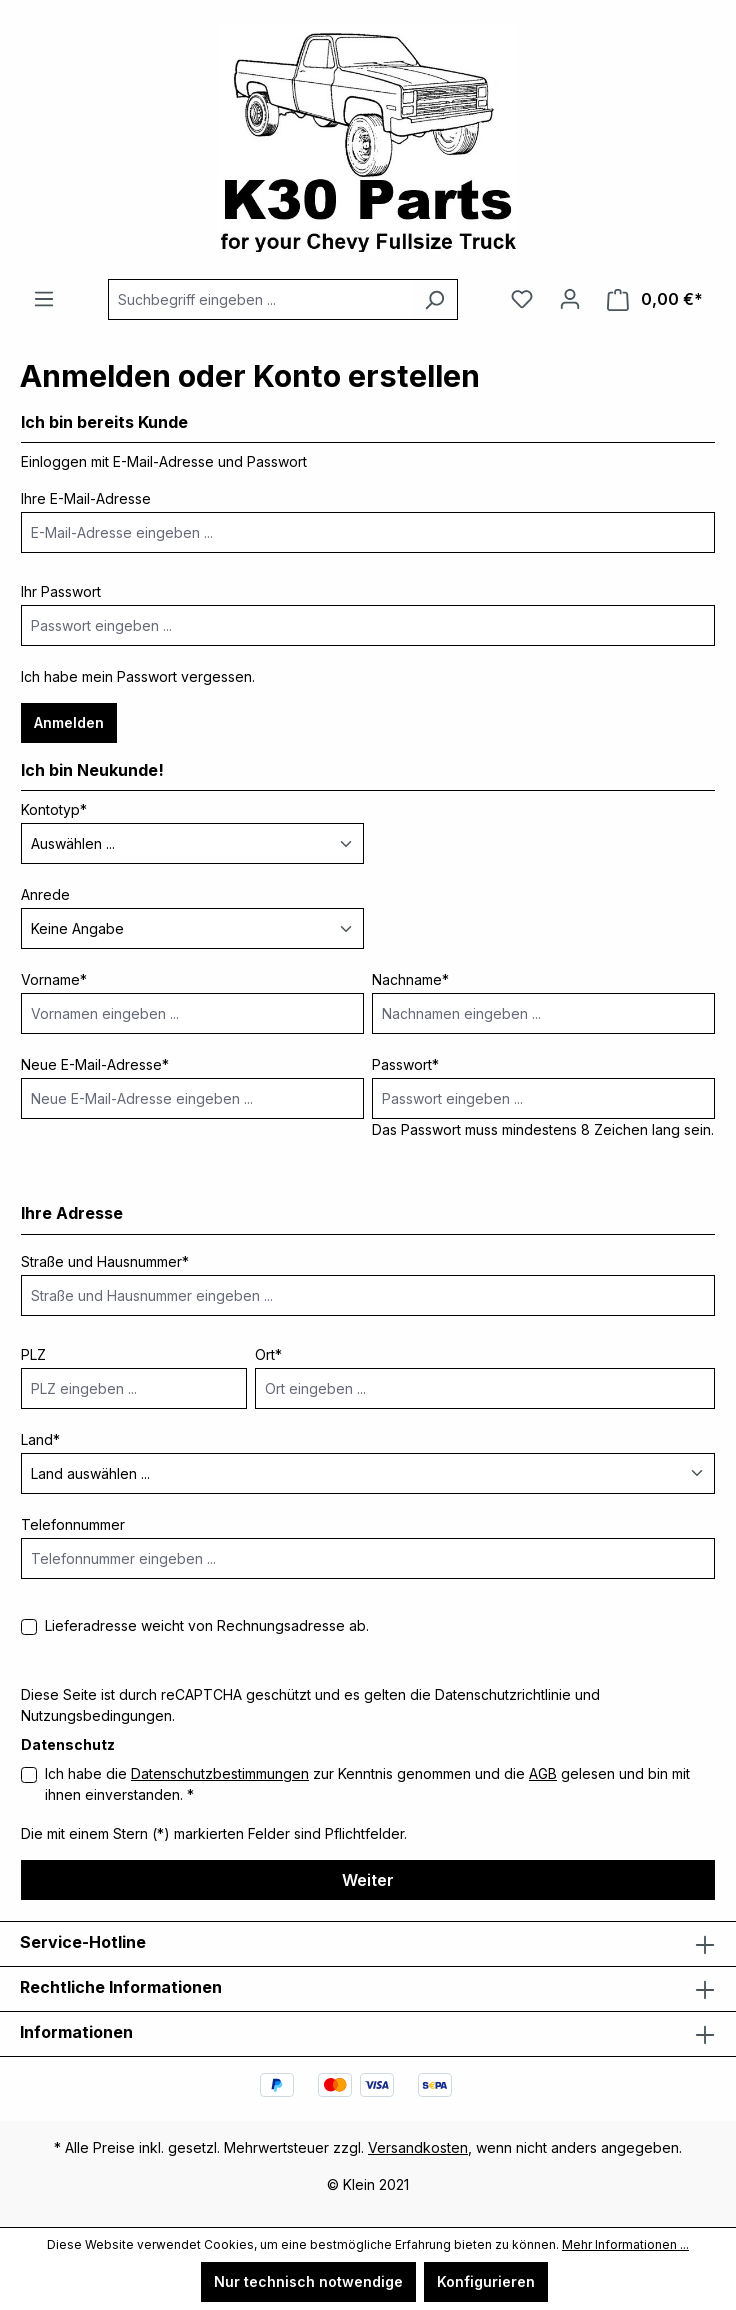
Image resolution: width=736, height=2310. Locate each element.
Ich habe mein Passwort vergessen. (138, 676)
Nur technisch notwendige (308, 2281)
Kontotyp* (54, 809)
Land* (40, 1439)
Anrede (45, 894)
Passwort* (405, 1064)
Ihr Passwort (61, 591)
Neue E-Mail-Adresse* (95, 1064)
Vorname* (54, 979)
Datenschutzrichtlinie (503, 1694)
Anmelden (69, 722)
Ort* (268, 1354)
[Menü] (44, 299)
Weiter (368, 1880)
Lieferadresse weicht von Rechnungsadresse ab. (207, 1625)
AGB (543, 1773)
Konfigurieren (486, 2281)
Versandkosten (418, 2147)
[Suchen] (434, 299)
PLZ (33, 1354)
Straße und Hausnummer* (105, 1261)
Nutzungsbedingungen (96, 1715)
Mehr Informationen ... (625, 2244)
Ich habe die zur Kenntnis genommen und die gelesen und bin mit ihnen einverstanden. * (367, 1784)
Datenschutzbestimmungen (220, 1773)
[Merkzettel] (522, 299)
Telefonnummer (73, 1524)
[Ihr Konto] (570, 299)
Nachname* (410, 979)
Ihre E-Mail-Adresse (86, 498)
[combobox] (260, 299)
